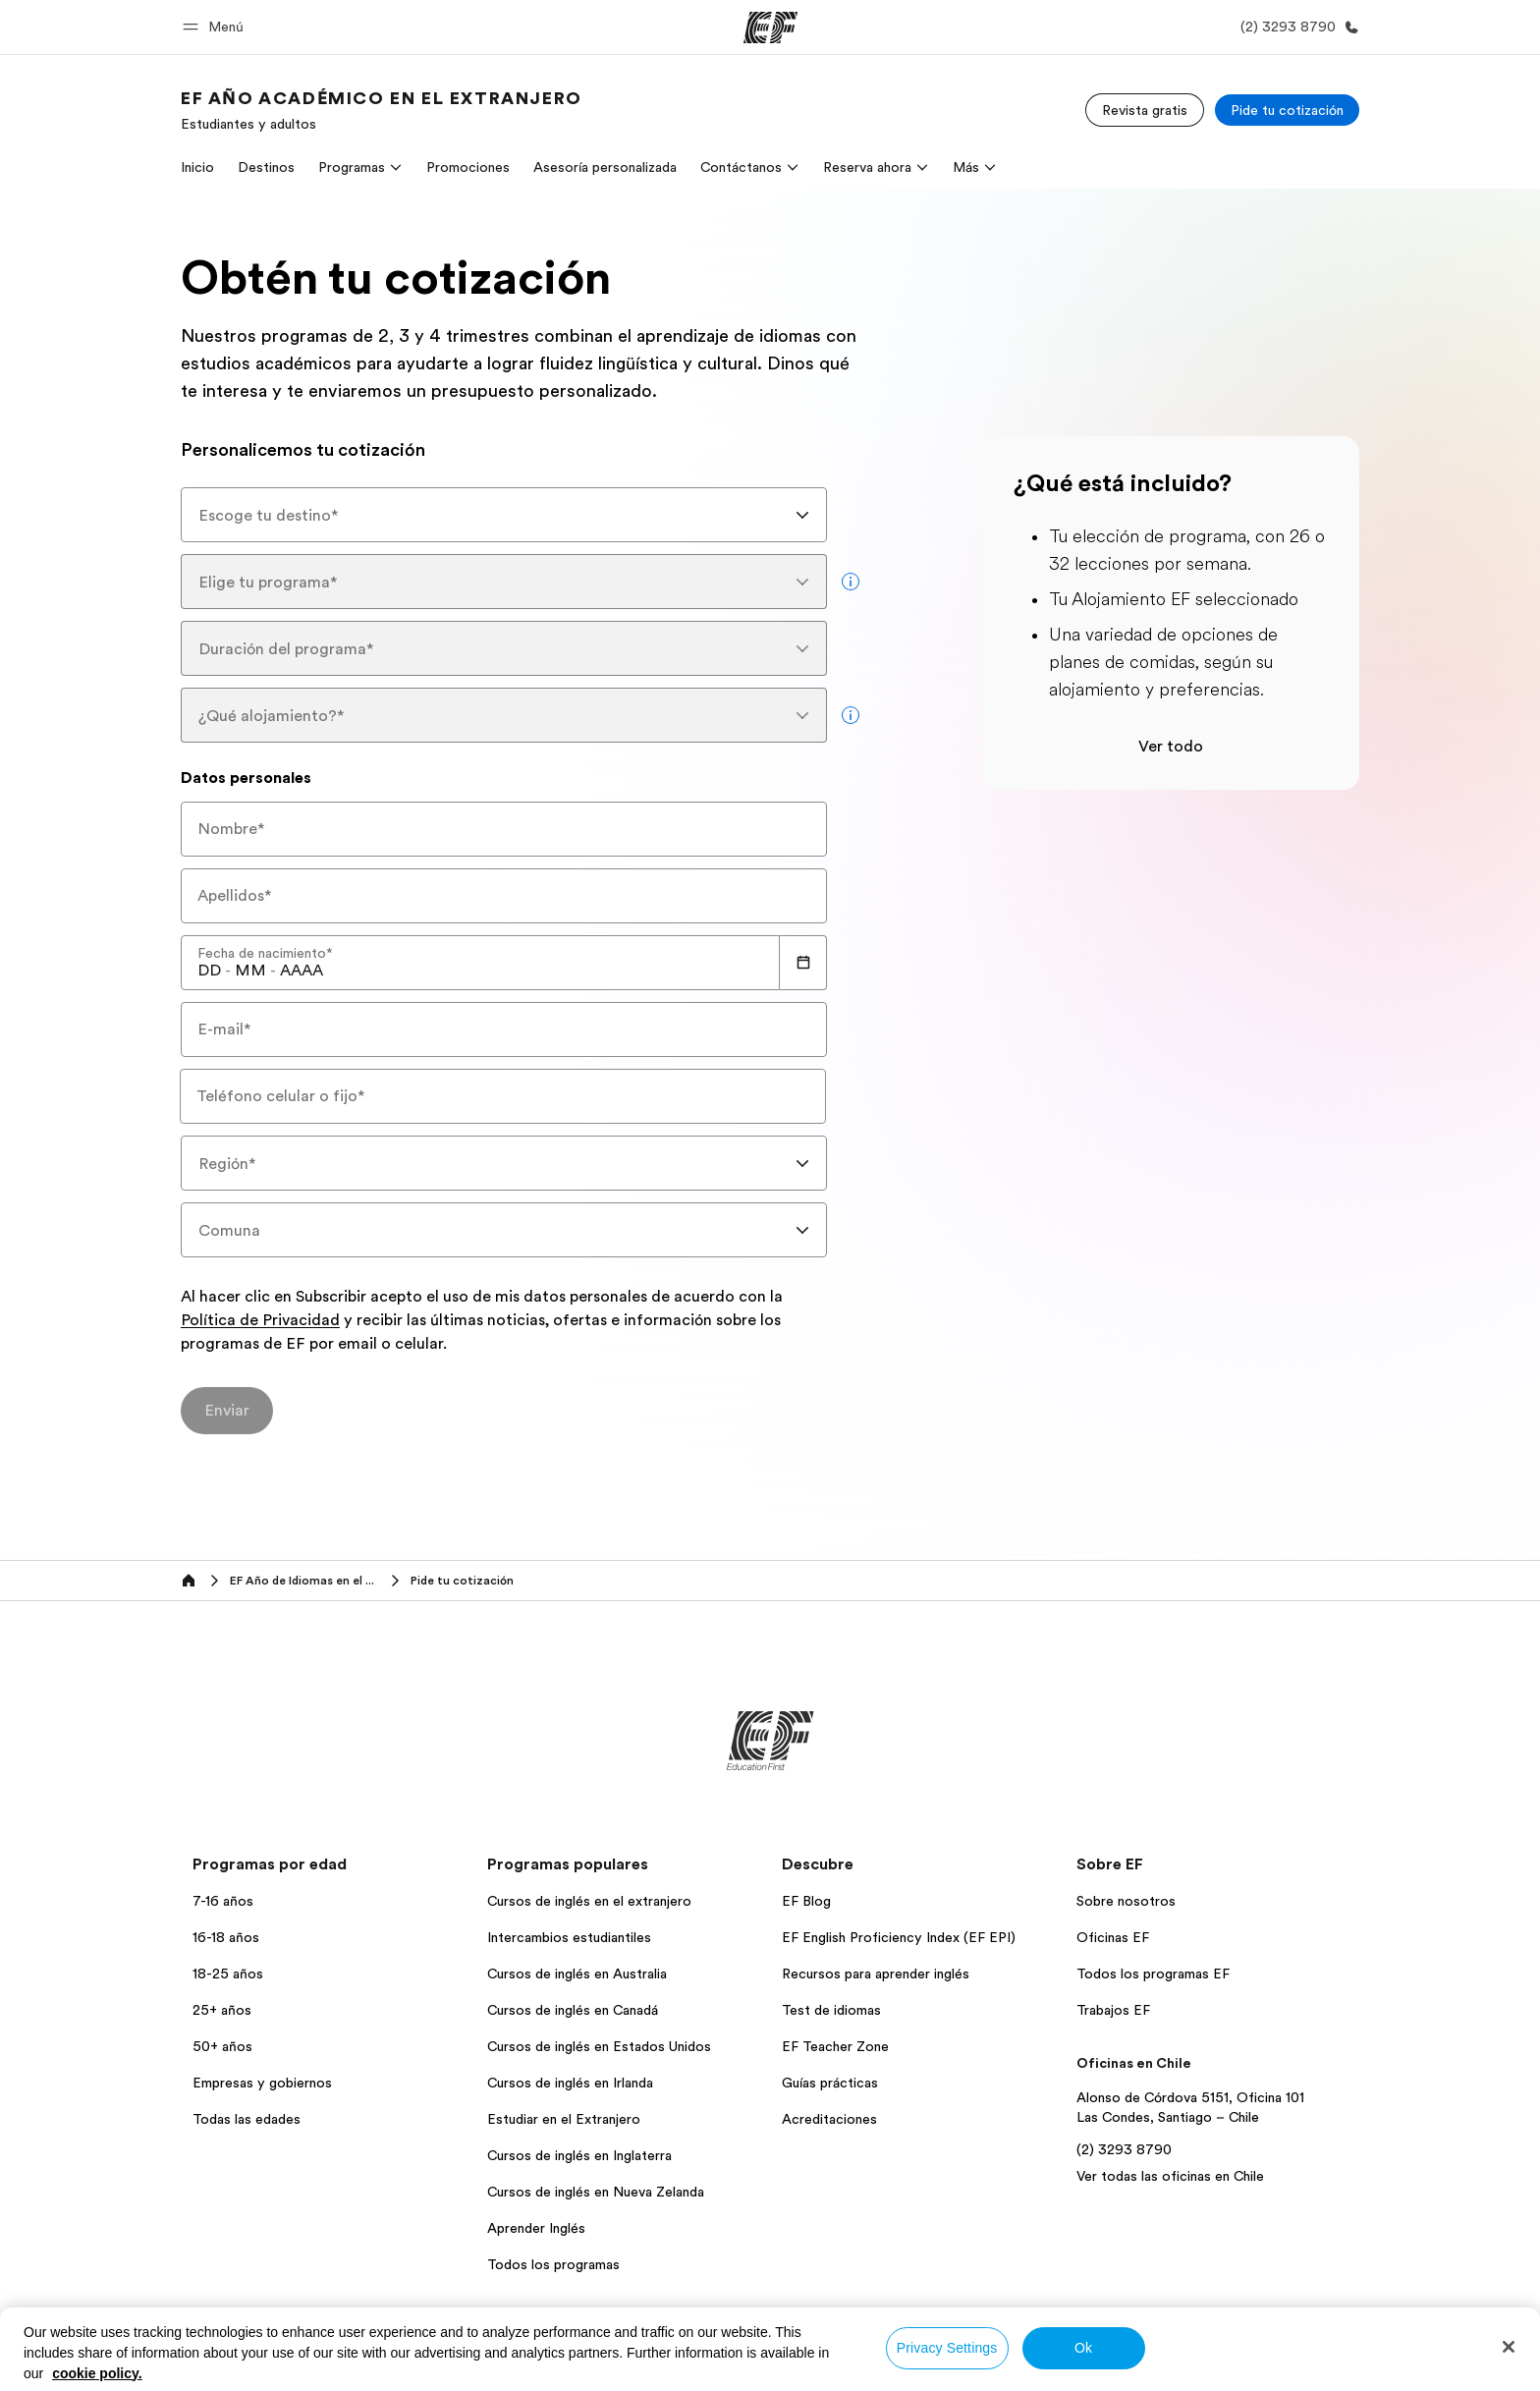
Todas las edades (246, 2119)
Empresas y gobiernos (262, 2082)
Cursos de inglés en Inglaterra (579, 2155)
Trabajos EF (1113, 2010)
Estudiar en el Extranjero (563, 2119)
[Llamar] (1296, 27)
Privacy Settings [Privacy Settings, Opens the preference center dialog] (947, 2348)
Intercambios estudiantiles (569, 1937)
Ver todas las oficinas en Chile (1170, 2176)
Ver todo (1170, 746)
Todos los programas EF (1153, 1973)
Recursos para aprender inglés (875, 1973)
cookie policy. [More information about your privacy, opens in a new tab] (97, 2373)
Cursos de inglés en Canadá (572, 2010)
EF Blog (806, 1901)
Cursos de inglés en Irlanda (570, 2082)
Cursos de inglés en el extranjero (589, 1901)
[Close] (1508, 2346)
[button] (216, 27)
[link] (381, 110)
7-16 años (222, 1901)
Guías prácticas (830, 2082)
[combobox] (504, 514)
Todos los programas (553, 2264)
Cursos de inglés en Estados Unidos (599, 2046)
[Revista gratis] (1144, 110)
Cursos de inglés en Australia (577, 1973)
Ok (1083, 2348)
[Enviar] (227, 1410)
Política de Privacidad (260, 1321)
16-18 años (225, 1937)
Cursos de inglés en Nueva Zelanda (595, 2191)
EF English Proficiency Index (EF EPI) (899, 1937)
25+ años (221, 2010)
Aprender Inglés (536, 2228)
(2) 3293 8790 (1124, 2149)
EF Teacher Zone (835, 2046)
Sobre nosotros (1126, 1901)
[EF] (770, 27)
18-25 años (227, 1973)
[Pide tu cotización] (1287, 110)
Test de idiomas (831, 2010)
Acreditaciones (829, 2119)
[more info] (850, 581)
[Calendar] (803, 962)
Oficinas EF (1112, 1937)
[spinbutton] (209, 970)
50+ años (222, 2046)
